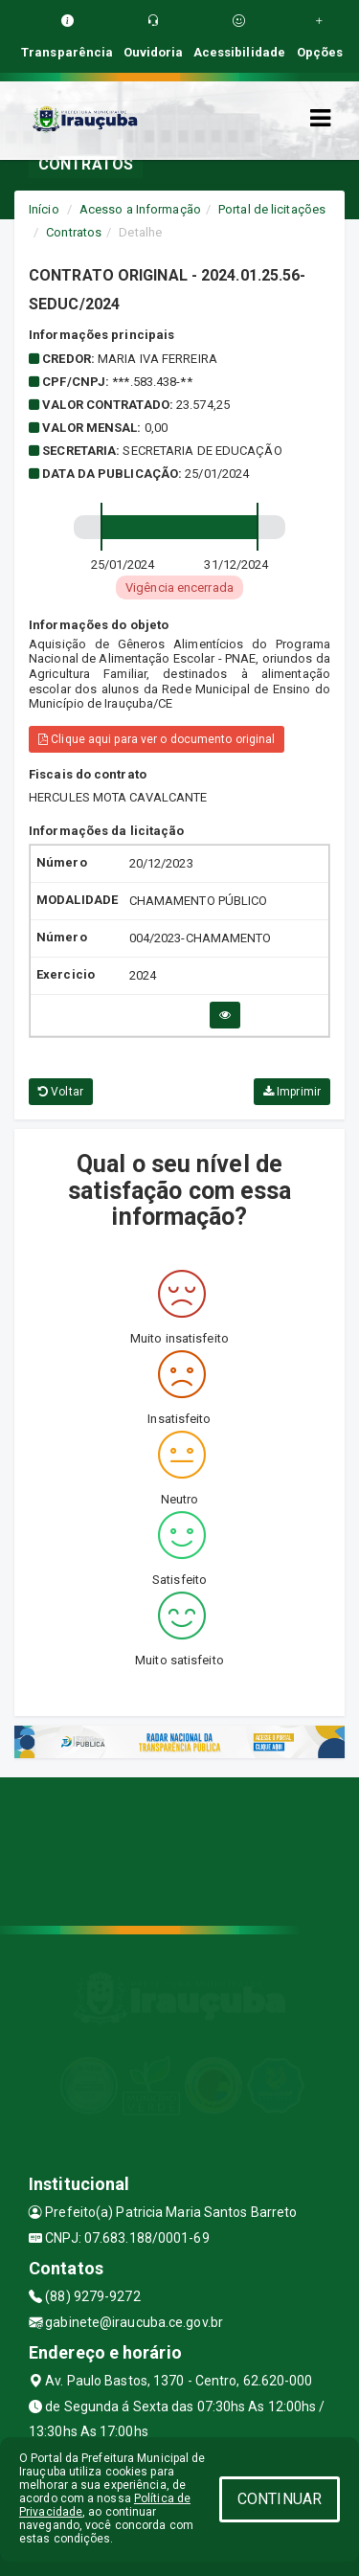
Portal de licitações (271, 209)
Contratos (73, 232)
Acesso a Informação (140, 209)
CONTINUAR (279, 2499)
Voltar (60, 1091)
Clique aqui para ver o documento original (156, 739)
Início (44, 209)
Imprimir (292, 1091)
